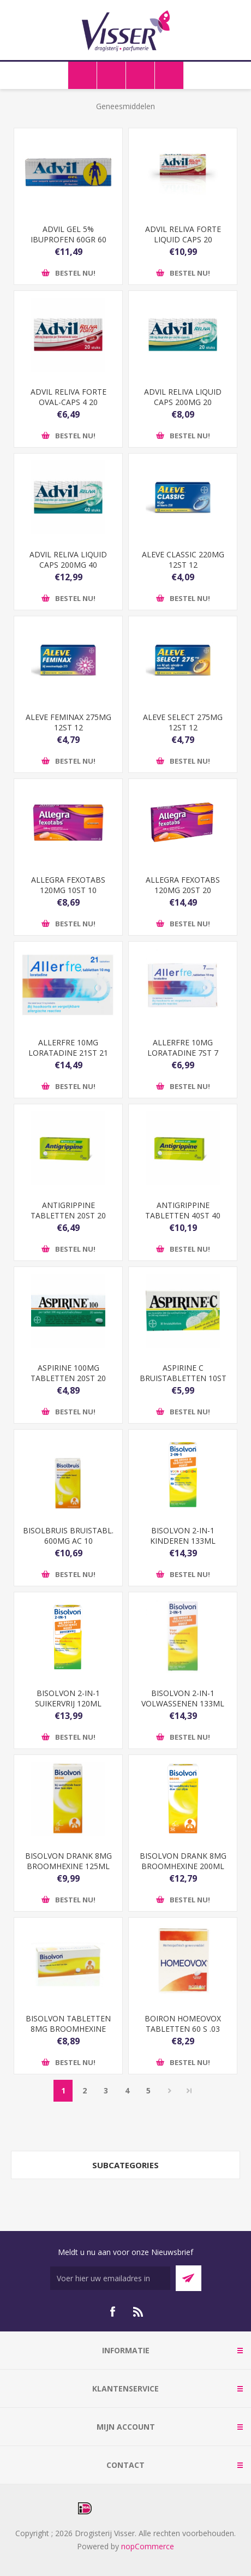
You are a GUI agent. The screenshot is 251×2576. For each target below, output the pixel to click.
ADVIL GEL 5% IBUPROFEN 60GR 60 (68, 234)
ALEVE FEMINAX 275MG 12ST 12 (68, 722)
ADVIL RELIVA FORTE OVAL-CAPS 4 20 (68, 396)
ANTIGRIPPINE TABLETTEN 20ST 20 (68, 1210)
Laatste (189, 2091)
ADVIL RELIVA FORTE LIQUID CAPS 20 (183, 234)
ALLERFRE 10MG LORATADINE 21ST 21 (68, 1047)
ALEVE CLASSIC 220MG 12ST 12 (183, 559)
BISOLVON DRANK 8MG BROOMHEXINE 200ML (183, 1861)
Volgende (169, 2091)
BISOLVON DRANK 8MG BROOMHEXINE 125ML (68, 1861)
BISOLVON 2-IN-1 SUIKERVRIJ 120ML (68, 1698)
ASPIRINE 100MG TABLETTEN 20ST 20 (68, 1373)
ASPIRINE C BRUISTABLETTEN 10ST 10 (183, 1378)
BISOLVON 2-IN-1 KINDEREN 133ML (183, 1535)
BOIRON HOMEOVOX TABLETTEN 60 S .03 (183, 2023)
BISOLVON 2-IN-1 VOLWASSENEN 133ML (182, 1698)
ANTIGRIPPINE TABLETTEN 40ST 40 (182, 1210)
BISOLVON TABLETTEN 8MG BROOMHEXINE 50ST (68, 2028)
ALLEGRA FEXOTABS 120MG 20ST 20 (183, 884)
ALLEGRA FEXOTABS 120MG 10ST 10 (68, 884)
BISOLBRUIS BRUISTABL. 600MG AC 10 (68, 1535)
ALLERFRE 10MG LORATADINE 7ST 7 (182, 1047)
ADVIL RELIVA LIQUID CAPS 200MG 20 (183, 396)
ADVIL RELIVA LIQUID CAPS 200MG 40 (68, 559)
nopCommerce (147, 2546)
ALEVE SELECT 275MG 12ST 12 (183, 722)
